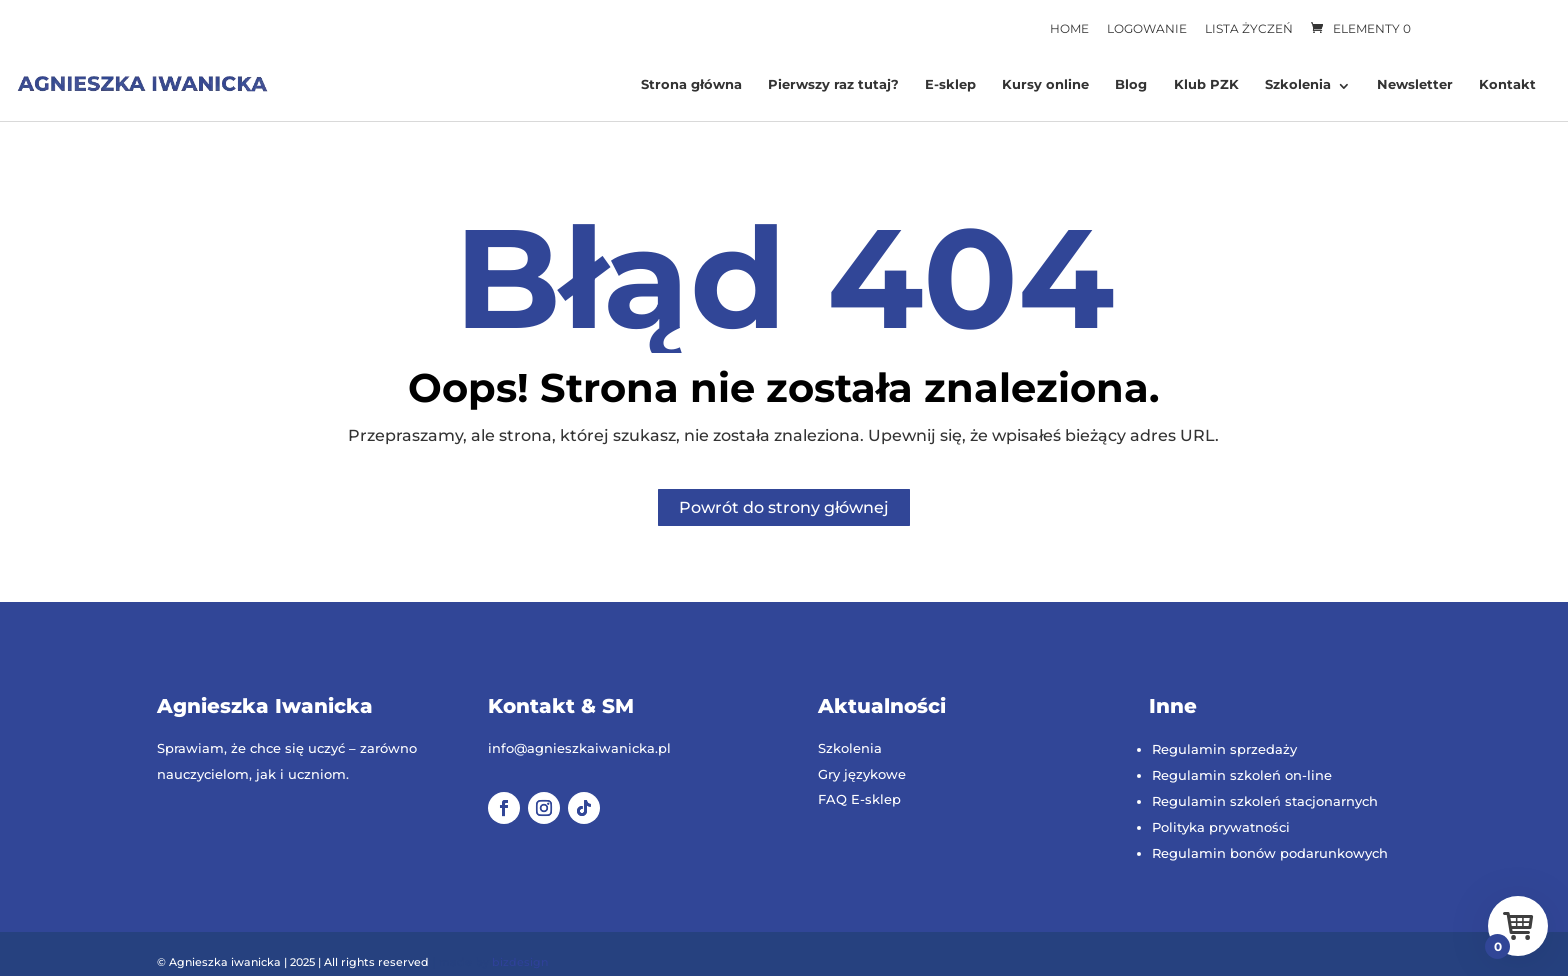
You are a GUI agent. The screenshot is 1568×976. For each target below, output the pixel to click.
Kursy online (1045, 85)
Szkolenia (1298, 85)
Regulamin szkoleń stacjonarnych (1265, 801)
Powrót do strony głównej (784, 507)
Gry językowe (862, 774)
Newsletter (1415, 85)
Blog (1131, 85)
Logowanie (1147, 28)
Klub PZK (1206, 85)
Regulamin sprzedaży (1224, 749)
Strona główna (691, 85)
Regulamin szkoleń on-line (1242, 775)
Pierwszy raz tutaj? (833, 85)
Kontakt (1507, 85)
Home (1069, 28)
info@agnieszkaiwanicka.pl (579, 748)
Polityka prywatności (1221, 827)
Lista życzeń (1249, 28)
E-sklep (950, 85)
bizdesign (520, 962)
